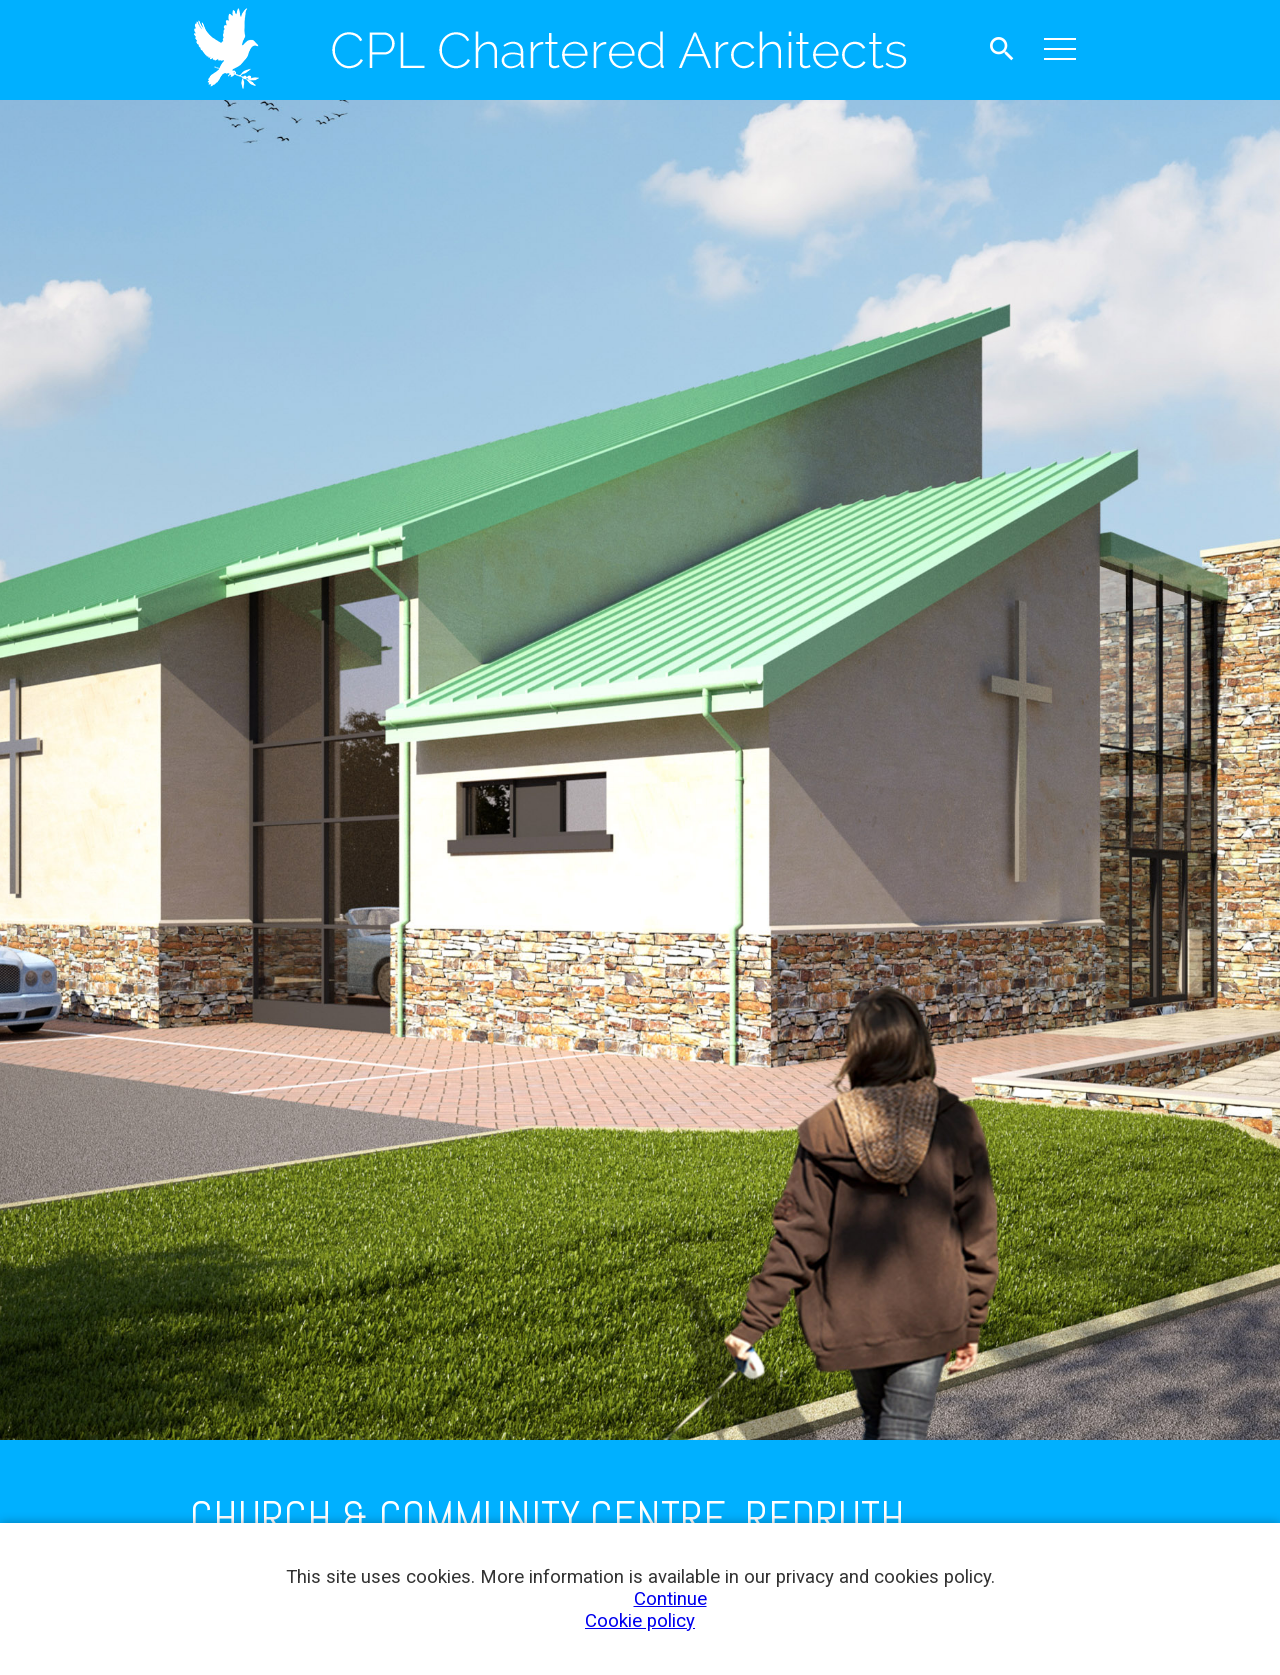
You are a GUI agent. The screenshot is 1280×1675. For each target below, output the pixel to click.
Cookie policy (640, 1621)
